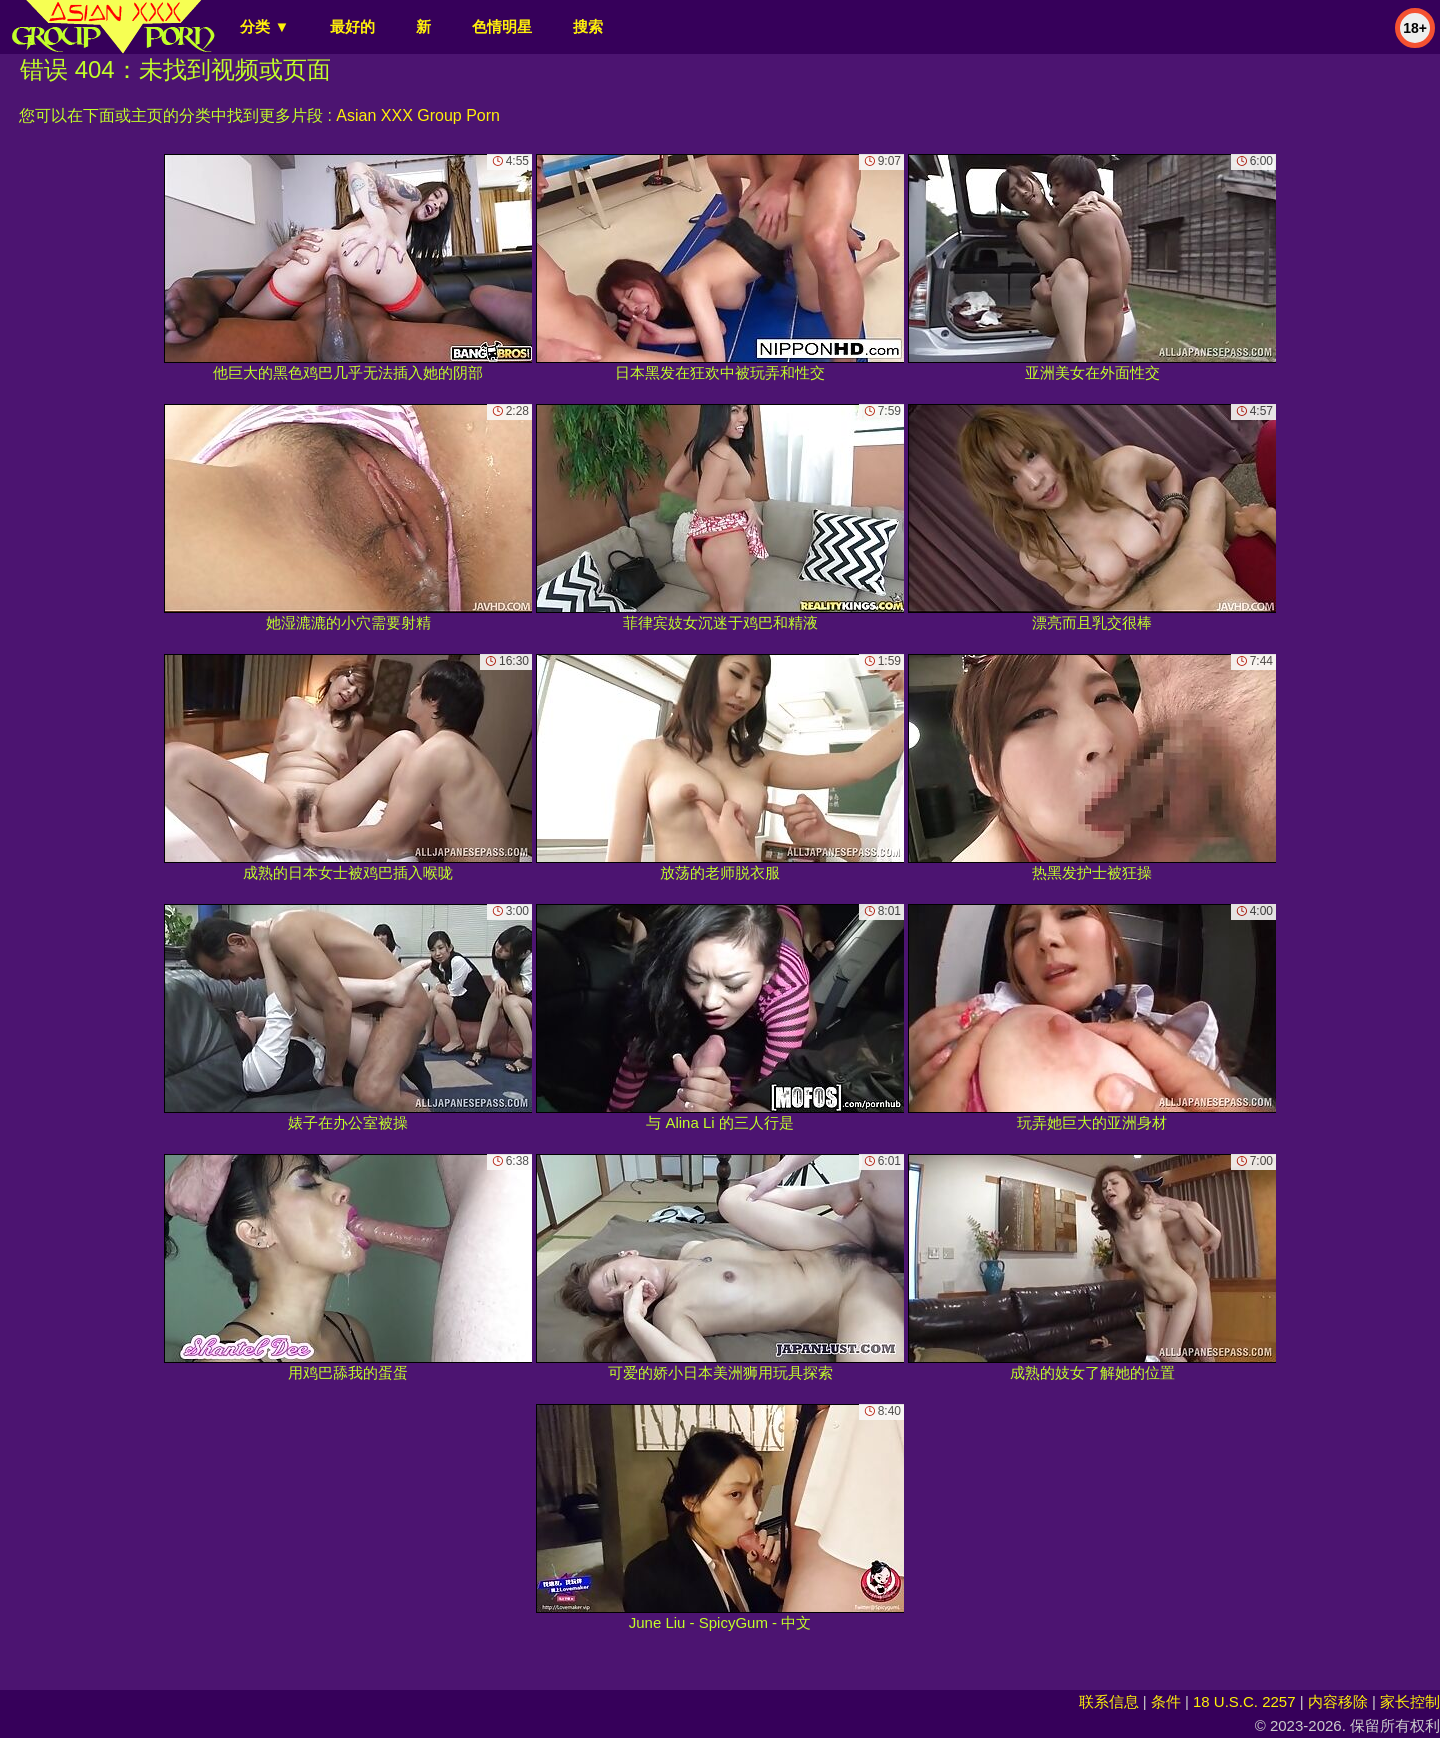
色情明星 (502, 26)
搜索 (588, 26)
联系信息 (1109, 1701)
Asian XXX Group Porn (418, 115)
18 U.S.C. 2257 (1244, 1701)
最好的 (352, 26)
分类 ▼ (264, 26)
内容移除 (1338, 1701)
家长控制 (1410, 1701)
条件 (1166, 1701)
